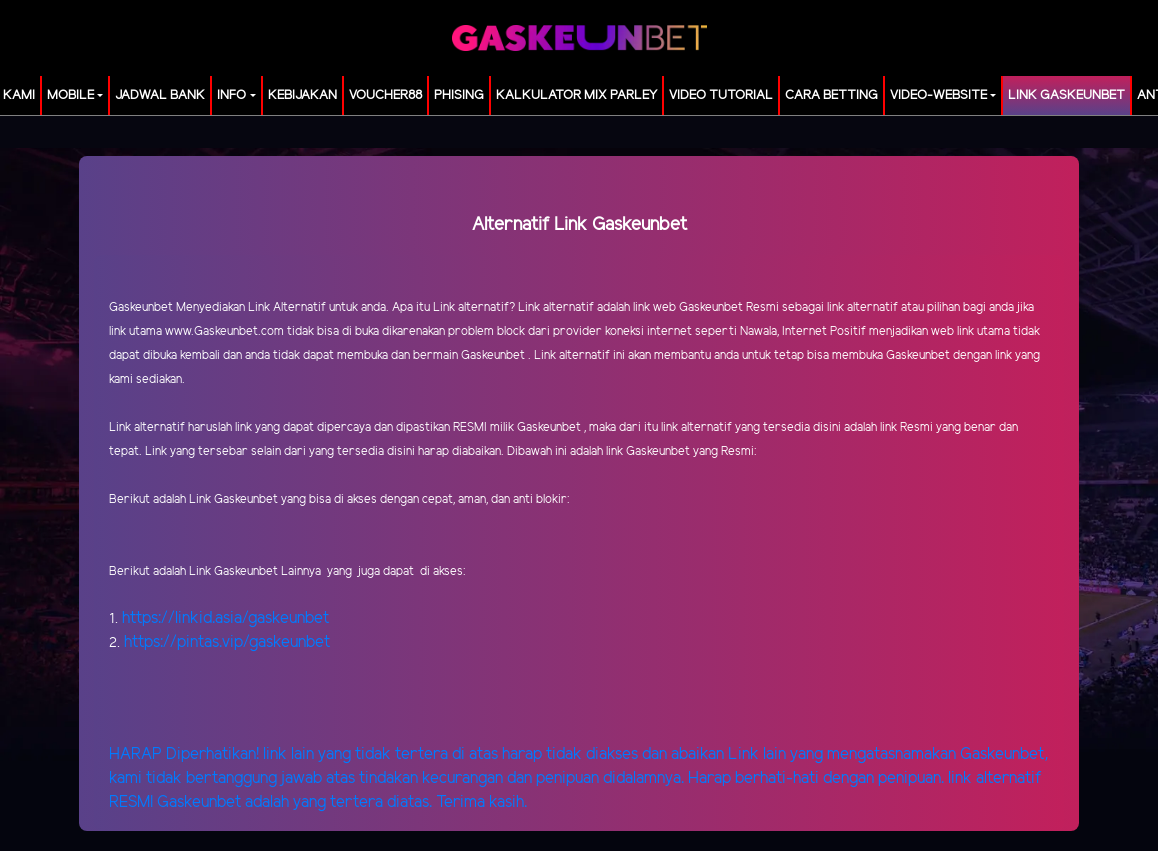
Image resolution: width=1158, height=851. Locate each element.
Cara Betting (831, 95)
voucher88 (385, 95)
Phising (459, 95)
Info (231, 95)
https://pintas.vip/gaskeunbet (227, 642)
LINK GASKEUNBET (1066, 95)
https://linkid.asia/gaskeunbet (225, 618)
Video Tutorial (721, 95)
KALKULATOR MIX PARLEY (576, 95)
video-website (938, 95)
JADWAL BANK (160, 95)
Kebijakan (302, 95)
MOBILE (70, 95)
